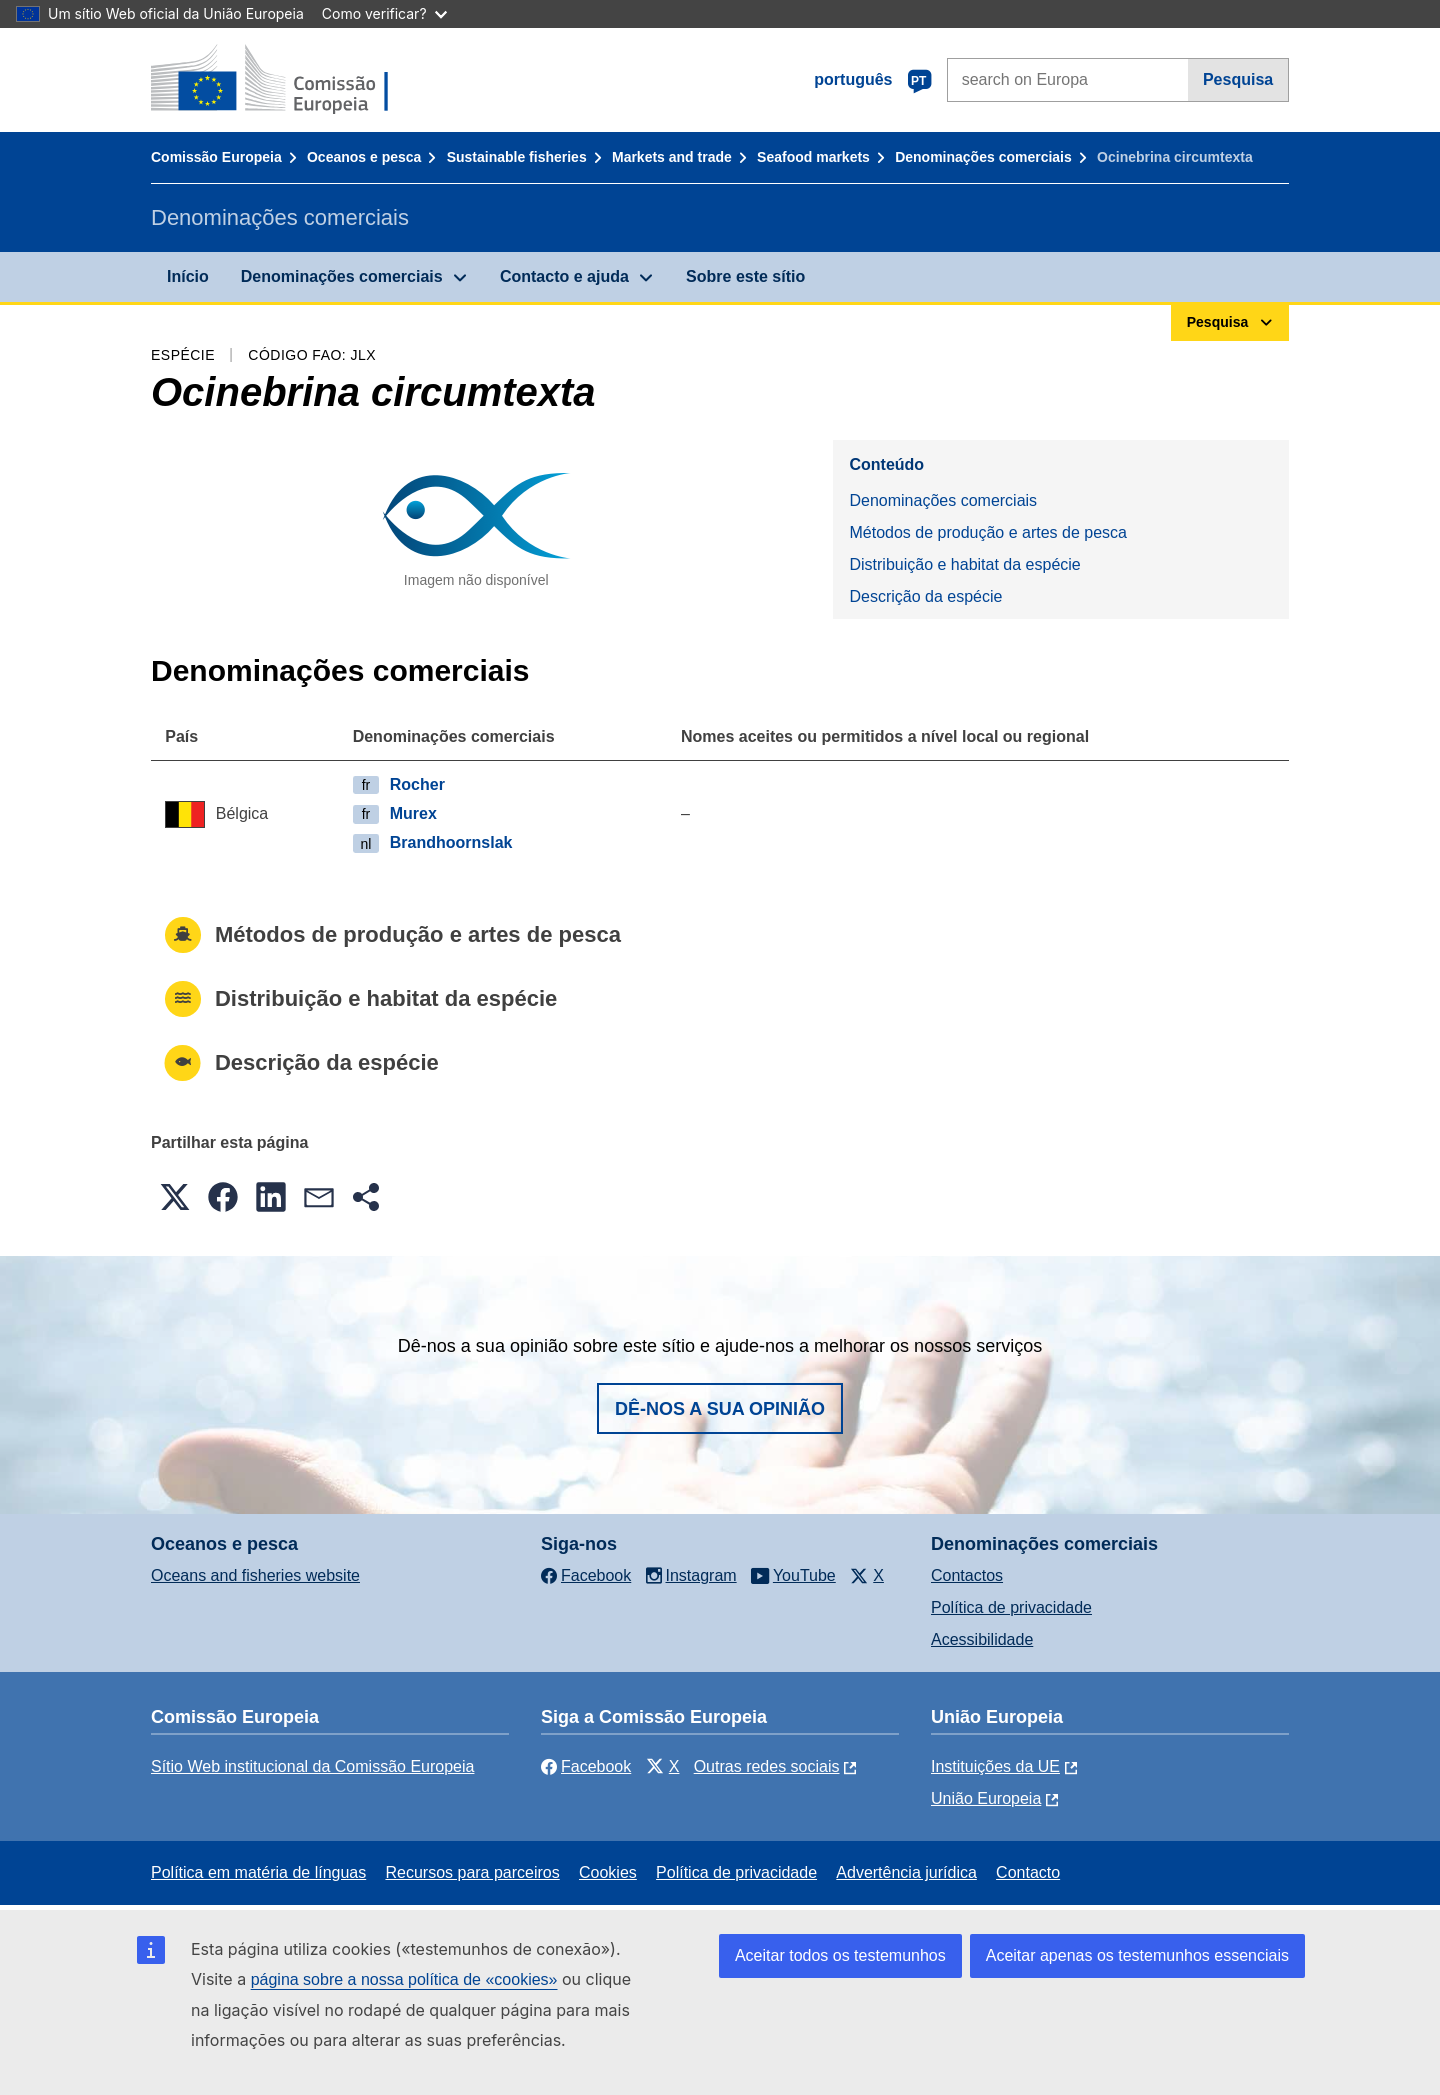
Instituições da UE (995, 1766)
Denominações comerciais (983, 157)
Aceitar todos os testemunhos (840, 1955)
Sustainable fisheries (517, 157)
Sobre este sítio (745, 276)
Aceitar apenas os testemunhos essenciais (1137, 1955)
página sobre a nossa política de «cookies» (404, 1979)
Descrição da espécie (925, 596)
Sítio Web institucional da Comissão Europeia (312, 1766)
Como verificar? (384, 13)
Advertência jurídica (906, 1872)
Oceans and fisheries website (255, 1575)
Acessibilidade (982, 1639)
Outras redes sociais (767, 1766)
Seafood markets (813, 157)
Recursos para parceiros (472, 1872)
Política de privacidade (1011, 1607)
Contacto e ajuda (564, 276)
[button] (175, 1197)
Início (188, 276)
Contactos (967, 1575)
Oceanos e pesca (364, 157)
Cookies (608, 1872)
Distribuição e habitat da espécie (964, 564)
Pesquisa (1238, 79)
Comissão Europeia (216, 157)
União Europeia (986, 1798)
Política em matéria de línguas (258, 1872)
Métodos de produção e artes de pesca (988, 532)
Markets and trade (672, 157)
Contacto (1028, 1872)
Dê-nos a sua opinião (720, 1409)
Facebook (586, 1766)
